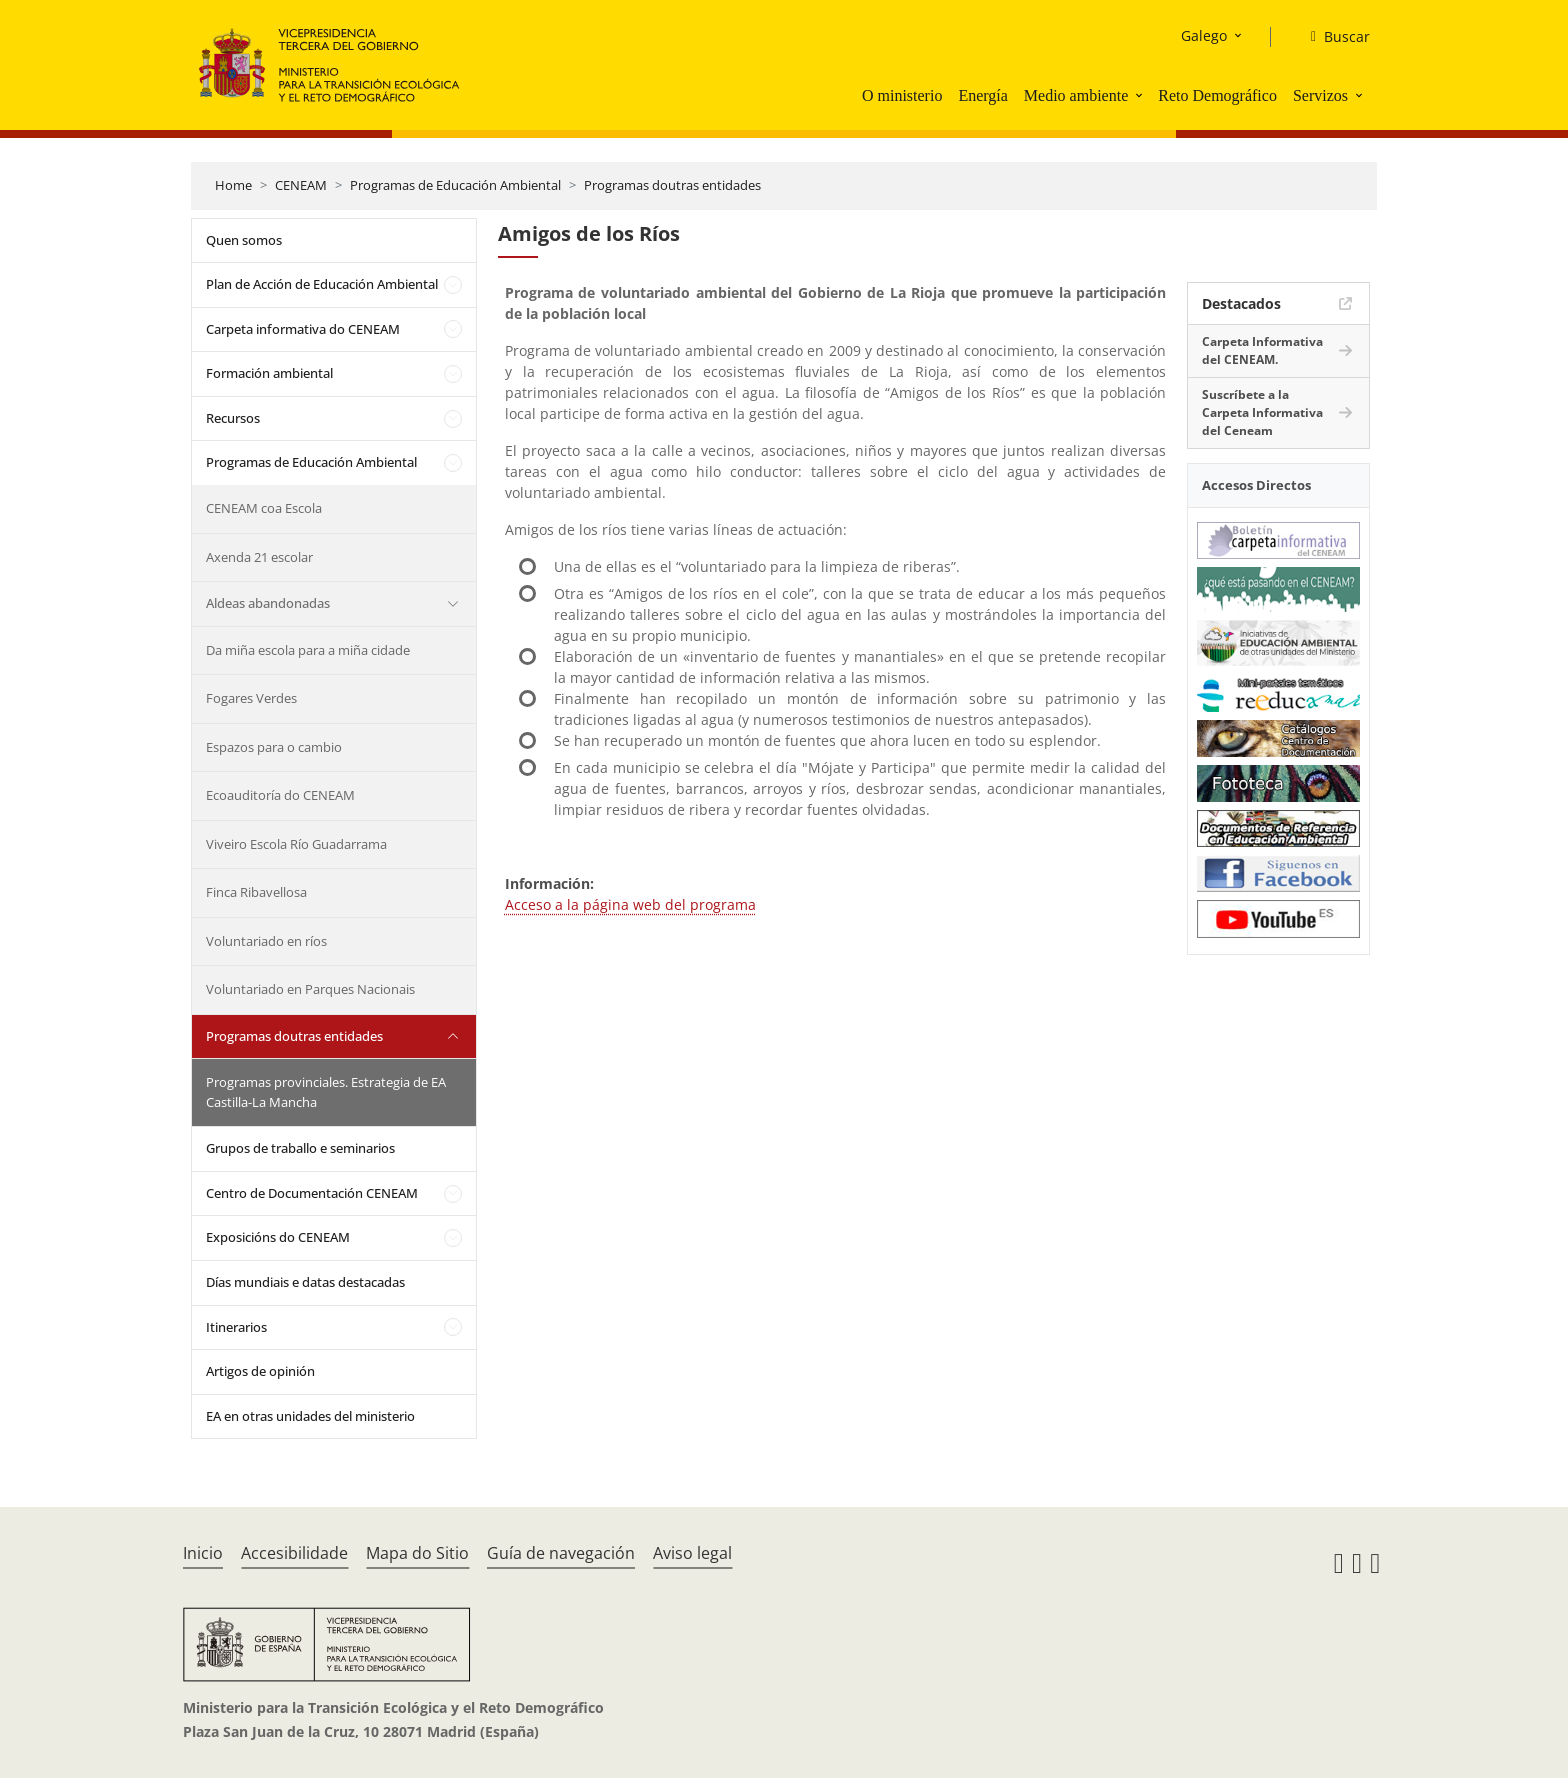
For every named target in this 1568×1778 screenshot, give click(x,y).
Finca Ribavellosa (256, 892)
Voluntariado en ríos (266, 941)
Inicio (203, 1553)
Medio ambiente (1076, 95)
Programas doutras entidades (672, 185)
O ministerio (902, 95)
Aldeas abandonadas (268, 603)
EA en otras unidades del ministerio (310, 1416)
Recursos (233, 418)
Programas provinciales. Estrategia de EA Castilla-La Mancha (326, 1092)
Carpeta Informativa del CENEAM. (1262, 350)
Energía (982, 95)
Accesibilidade (294, 1553)
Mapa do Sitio (417, 1553)
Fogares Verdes (251, 698)
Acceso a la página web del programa (630, 904)
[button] (1141, 95)
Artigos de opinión (260, 1371)
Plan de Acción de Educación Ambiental (322, 284)
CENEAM (301, 185)
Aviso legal (692, 1553)
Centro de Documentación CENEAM (312, 1193)
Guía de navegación (561, 1553)
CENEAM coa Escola (264, 508)
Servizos (1320, 95)
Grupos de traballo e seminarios (300, 1148)
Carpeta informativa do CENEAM (303, 329)
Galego (1204, 35)
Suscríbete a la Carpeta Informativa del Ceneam (1262, 412)
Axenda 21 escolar (259, 557)
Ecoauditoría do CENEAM (280, 795)
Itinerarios (236, 1327)
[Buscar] (1332, 37)
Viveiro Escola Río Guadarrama (296, 844)
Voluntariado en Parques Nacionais (310, 989)
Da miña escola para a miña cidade (308, 650)
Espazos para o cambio (274, 747)
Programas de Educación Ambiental (455, 185)
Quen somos (244, 240)
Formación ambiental (269, 373)
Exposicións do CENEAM (278, 1237)
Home (233, 185)
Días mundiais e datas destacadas (305, 1282)
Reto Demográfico (1217, 95)
